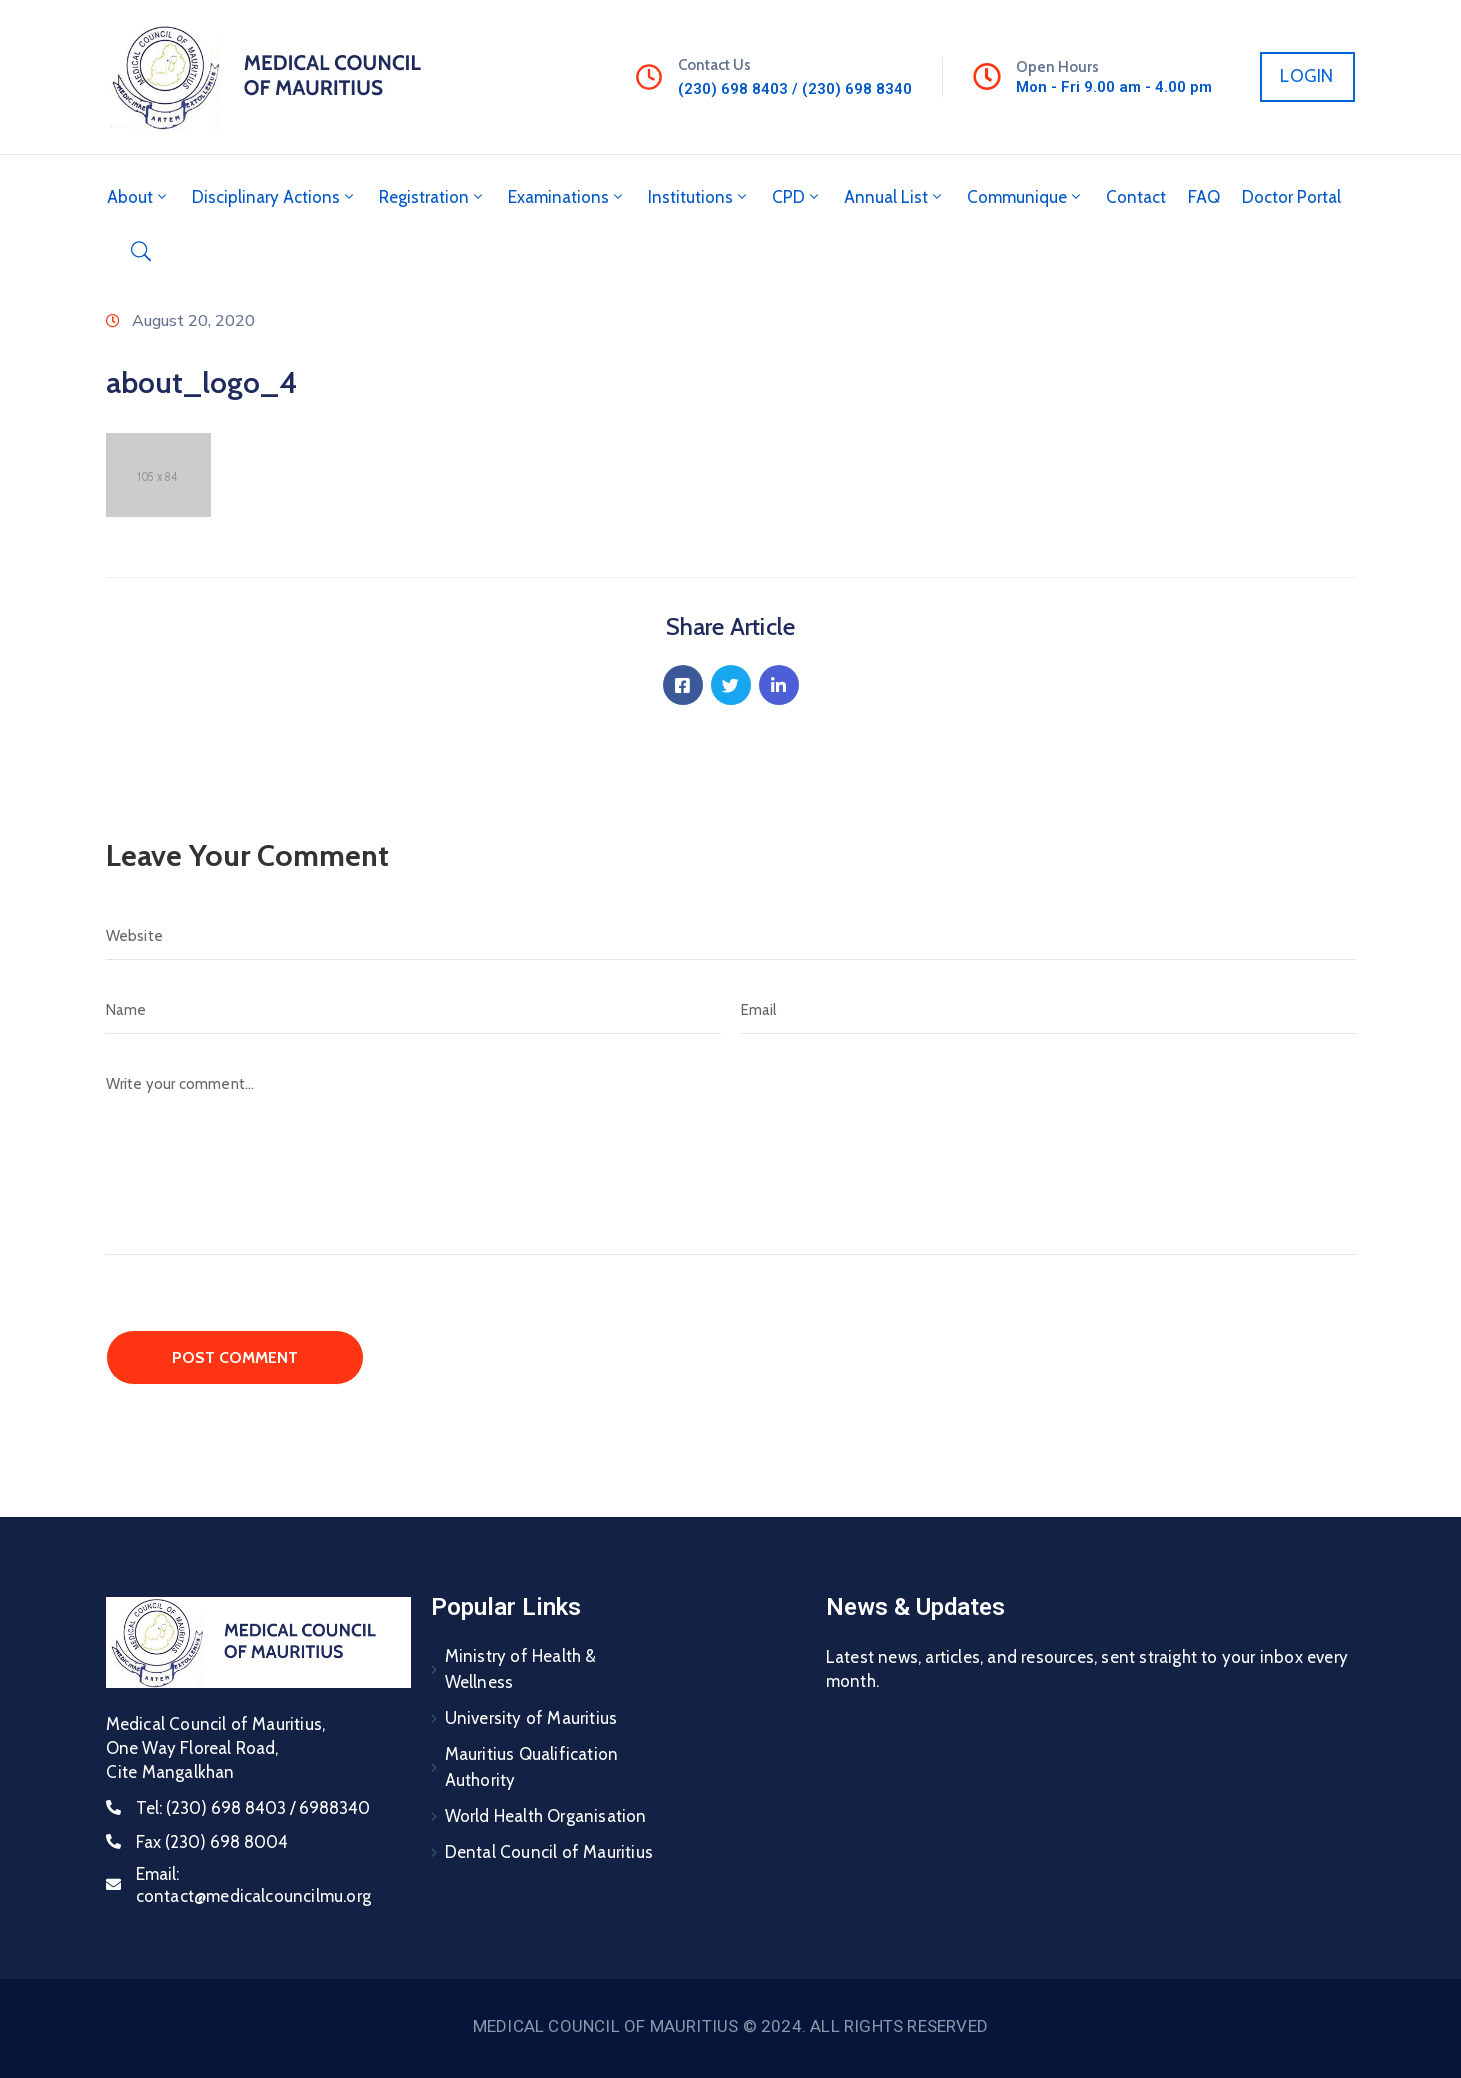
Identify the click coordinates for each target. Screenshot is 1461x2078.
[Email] (1048, 1010)
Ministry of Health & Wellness (521, 1669)
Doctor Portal (1291, 197)
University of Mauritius (531, 1718)
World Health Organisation (546, 1816)
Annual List (894, 197)
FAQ (1204, 197)
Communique (1025, 197)
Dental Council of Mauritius (549, 1852)
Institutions (699, 197)
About (138, 197)
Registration (432, 197)
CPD (797, 197)
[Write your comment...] (731, 1157)
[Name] (413, 1010)
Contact (1136, 197)
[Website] (731, 936)
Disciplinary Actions (274, 197)
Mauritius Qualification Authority (532, 1767)
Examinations (567, 197)
